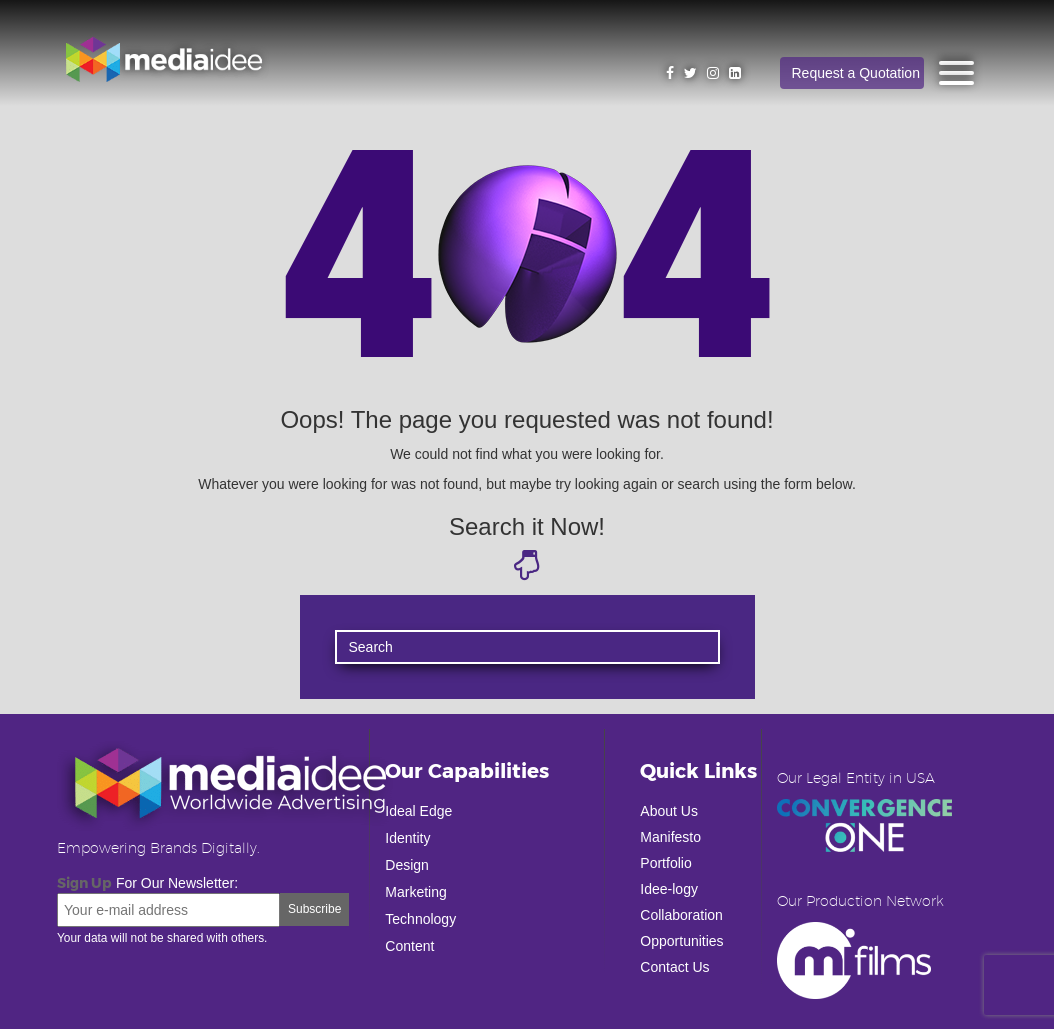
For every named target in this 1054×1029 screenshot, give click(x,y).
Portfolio (665, 863)
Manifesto (670, 837)
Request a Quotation (856, 73)
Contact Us (674, 967)
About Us (669, 811)
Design (407, 865)
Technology (420, 919)
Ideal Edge (418, 811)
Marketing (415, 892)
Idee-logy (669, 889)
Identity (407, 838)
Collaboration (681, 915)
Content (409, 946)
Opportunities (681, 941)
